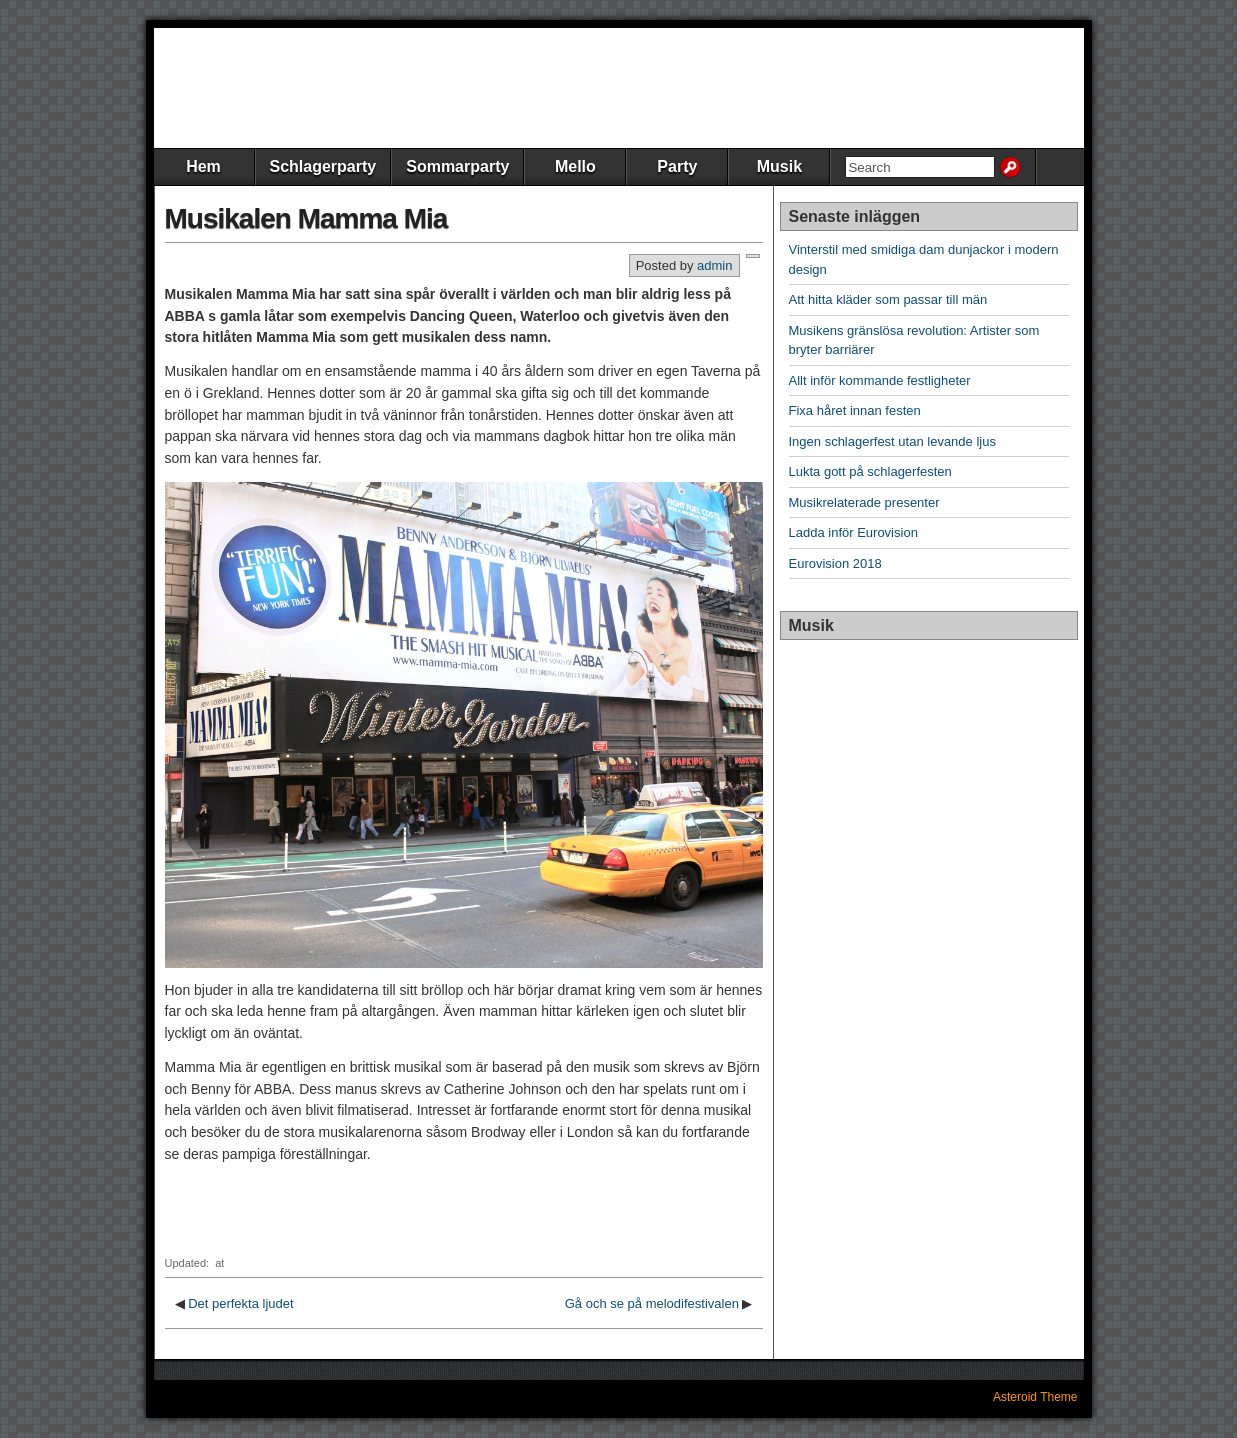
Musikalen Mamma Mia (306, 218)
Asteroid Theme (1035, 1397)
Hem (203, 166)
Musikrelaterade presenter (864, 502)
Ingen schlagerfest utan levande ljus (892, 441)
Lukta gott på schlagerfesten (870, 471)
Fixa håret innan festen (855, 410)
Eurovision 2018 (835, 563)
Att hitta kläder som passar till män (888, 299)
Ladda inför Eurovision (853, 532)
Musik (779, 166)
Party (677, 166)
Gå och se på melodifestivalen (652, 1303)
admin (714, 265)
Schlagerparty (323, 166)
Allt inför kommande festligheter (880, 380)
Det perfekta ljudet (241, 1303)
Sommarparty (457, 166)
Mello (575, 166)
